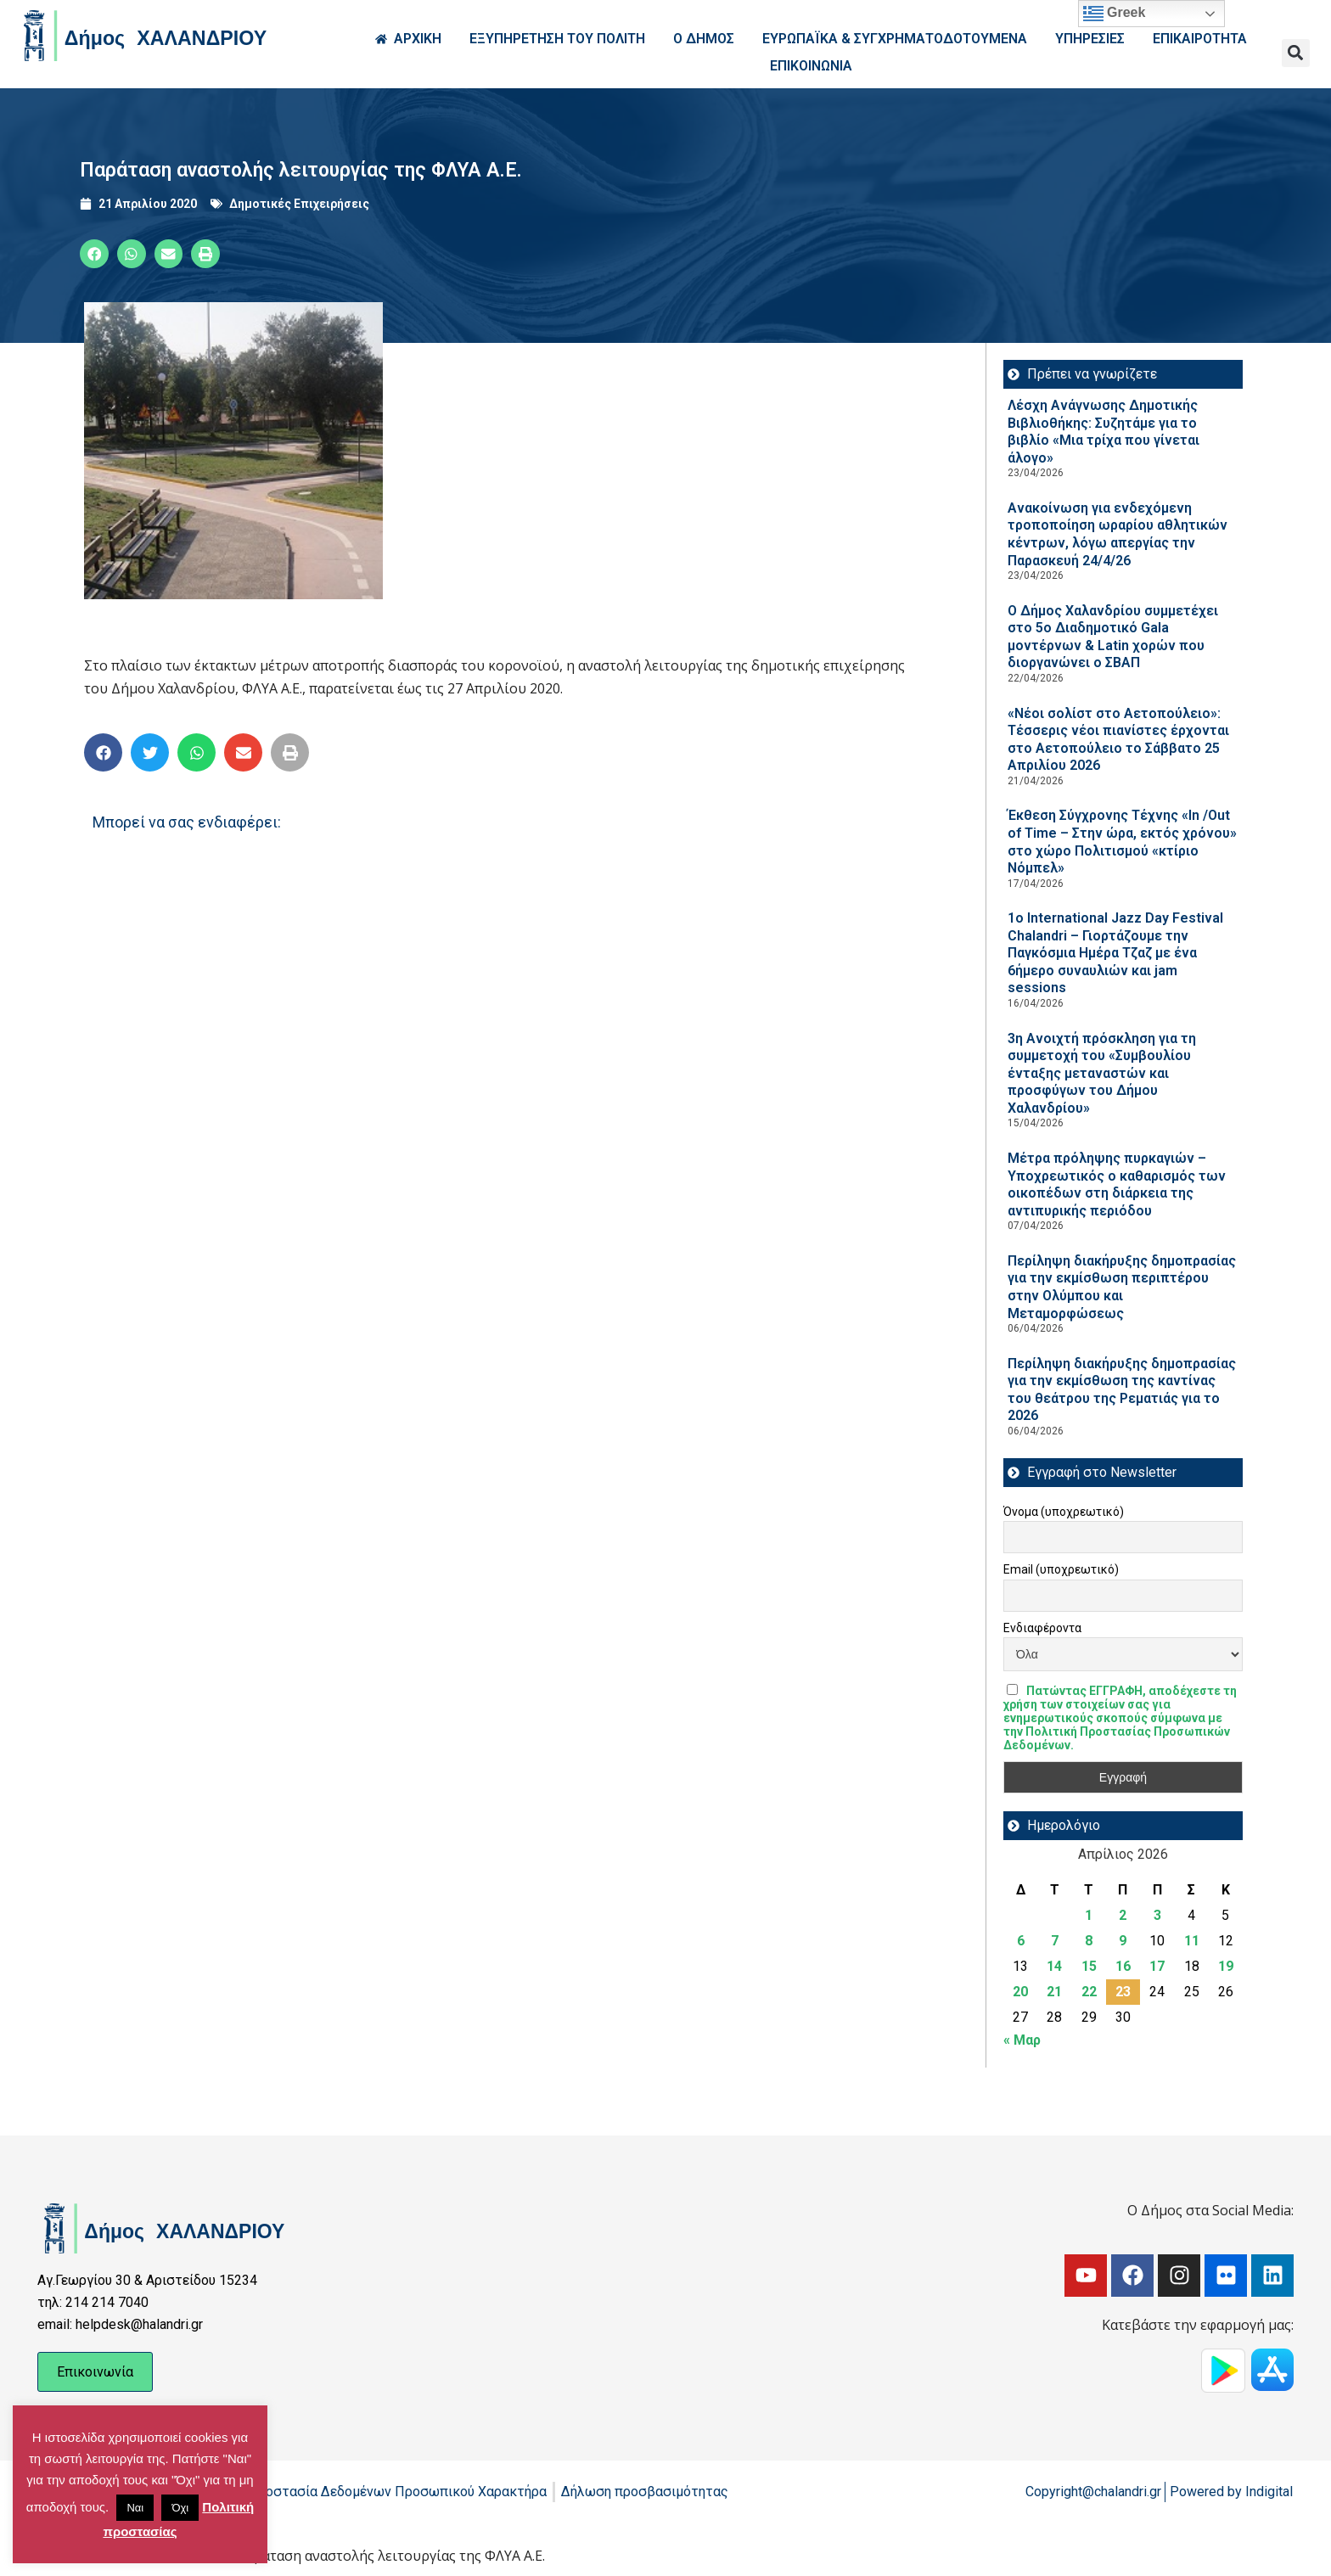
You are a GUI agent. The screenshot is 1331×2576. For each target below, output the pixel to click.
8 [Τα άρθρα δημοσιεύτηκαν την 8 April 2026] (1088, 1941)
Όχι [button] (179, 2507)
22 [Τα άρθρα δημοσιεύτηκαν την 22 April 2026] (1089, 1992)
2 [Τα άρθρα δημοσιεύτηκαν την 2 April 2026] (1122, 1915)
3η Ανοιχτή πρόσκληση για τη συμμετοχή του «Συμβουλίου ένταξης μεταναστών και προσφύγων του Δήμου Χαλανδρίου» (1102, 1073)
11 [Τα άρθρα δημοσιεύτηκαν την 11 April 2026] (1191, 1941)
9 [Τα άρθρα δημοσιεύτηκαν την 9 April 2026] (1122, 1941)
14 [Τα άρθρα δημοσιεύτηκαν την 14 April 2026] (1054, 1966)
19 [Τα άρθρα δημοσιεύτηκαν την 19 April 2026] (1225, 1966)
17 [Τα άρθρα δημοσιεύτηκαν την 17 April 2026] (1157, 1966)
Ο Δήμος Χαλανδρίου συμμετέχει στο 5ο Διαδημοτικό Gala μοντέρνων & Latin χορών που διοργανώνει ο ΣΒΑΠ (1113, 637)
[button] (1296, 53)
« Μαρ (1022, 2040)
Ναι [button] (134, 2507)
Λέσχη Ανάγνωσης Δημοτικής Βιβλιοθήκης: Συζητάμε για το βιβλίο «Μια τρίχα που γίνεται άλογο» (1103, 431)
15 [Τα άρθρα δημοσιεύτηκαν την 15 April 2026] (1089, 1966)
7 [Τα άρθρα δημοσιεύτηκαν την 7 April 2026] (1055, 1941)
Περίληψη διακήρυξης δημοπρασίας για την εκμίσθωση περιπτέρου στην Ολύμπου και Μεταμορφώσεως (1122, 1287)
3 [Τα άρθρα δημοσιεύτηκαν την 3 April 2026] (1157, 1915)
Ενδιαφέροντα (1042, 1628)
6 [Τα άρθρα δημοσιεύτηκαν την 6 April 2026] (1021, 1941)
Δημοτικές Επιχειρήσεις (299, 203)
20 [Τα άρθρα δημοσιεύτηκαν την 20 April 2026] (1020, 1992)
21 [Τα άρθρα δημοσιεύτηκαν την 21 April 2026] (1054, 1992)
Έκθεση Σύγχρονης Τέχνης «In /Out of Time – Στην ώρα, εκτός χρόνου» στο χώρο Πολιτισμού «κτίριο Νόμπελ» (1122, 841)
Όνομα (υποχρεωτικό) (1063, 1511)
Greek (1114, 13)
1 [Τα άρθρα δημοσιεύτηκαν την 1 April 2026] (1088, 1915)
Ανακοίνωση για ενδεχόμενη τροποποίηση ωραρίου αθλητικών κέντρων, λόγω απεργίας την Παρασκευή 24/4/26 (1117, 534)
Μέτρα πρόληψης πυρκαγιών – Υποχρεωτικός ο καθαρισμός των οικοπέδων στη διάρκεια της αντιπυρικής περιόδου (1117, 1184)
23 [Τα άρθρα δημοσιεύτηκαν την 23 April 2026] (1123, 1992)
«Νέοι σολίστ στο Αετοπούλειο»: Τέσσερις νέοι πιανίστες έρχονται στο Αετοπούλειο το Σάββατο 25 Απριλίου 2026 (1118, 739)
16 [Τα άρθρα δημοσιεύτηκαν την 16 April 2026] (1123, 1966)
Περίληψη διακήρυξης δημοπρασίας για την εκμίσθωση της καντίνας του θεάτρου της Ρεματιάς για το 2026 (1122, 1389)
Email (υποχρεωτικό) (1061, 1569)
